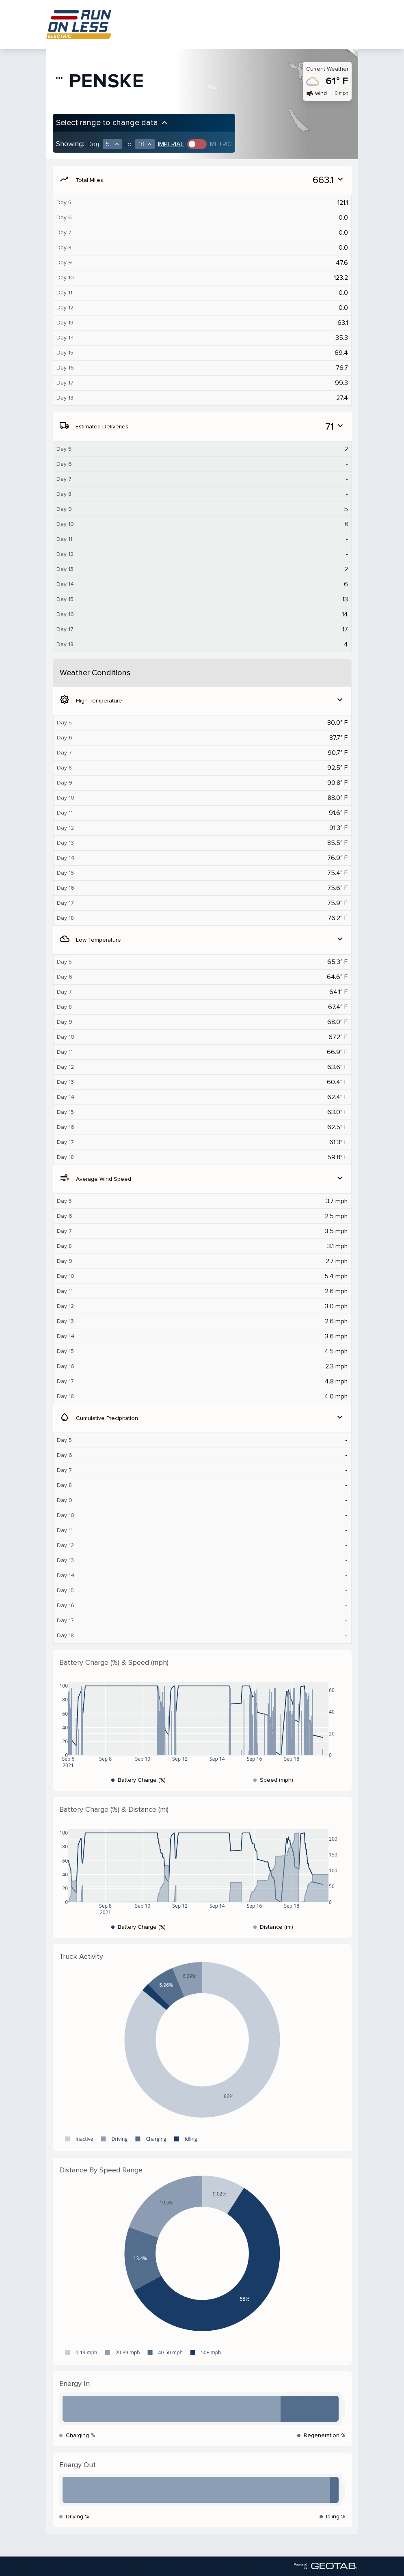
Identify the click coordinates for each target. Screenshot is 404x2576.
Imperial (171, 144)
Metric (221, 144)
